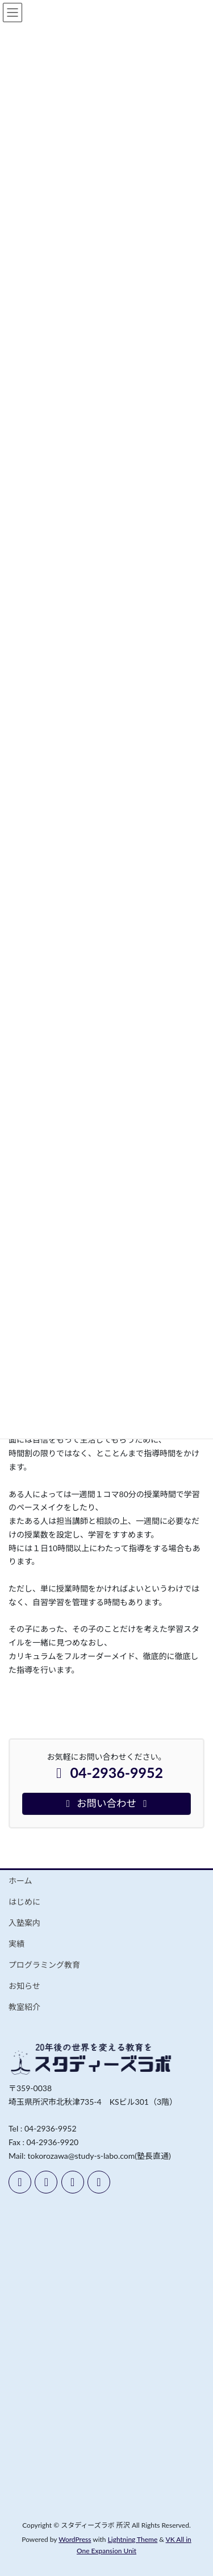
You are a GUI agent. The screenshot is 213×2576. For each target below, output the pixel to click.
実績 (16, 1943)
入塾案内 (24, 1922)
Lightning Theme (133, 2539)
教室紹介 (24, 2007)
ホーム (20, 1880)
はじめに (24, 1901)
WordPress (75, 2539)
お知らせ (24, 1986)
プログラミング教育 (44, 1965)
